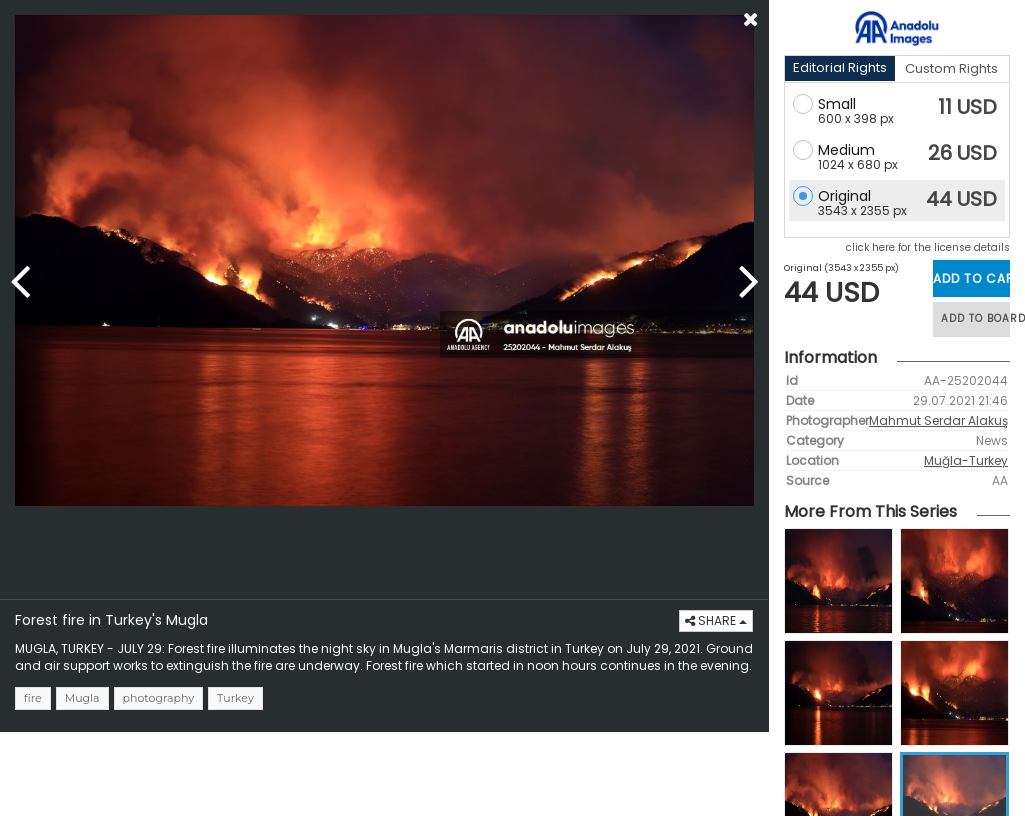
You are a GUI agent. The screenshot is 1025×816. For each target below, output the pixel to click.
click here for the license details (928, 247)
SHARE (716, 620)
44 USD (961, 199)
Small (837, 104)
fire (33, 698)
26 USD (962, 153)
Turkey (235, 698)
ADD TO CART (971, 278)
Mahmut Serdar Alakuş (938, 420)
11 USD (967, 107)
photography (159, 698)
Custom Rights (951, 68)
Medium (846, 150)
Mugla (82, 698)
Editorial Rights (840, 67)
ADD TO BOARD (975, 318)
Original (844, 196)
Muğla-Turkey (966, 460)
